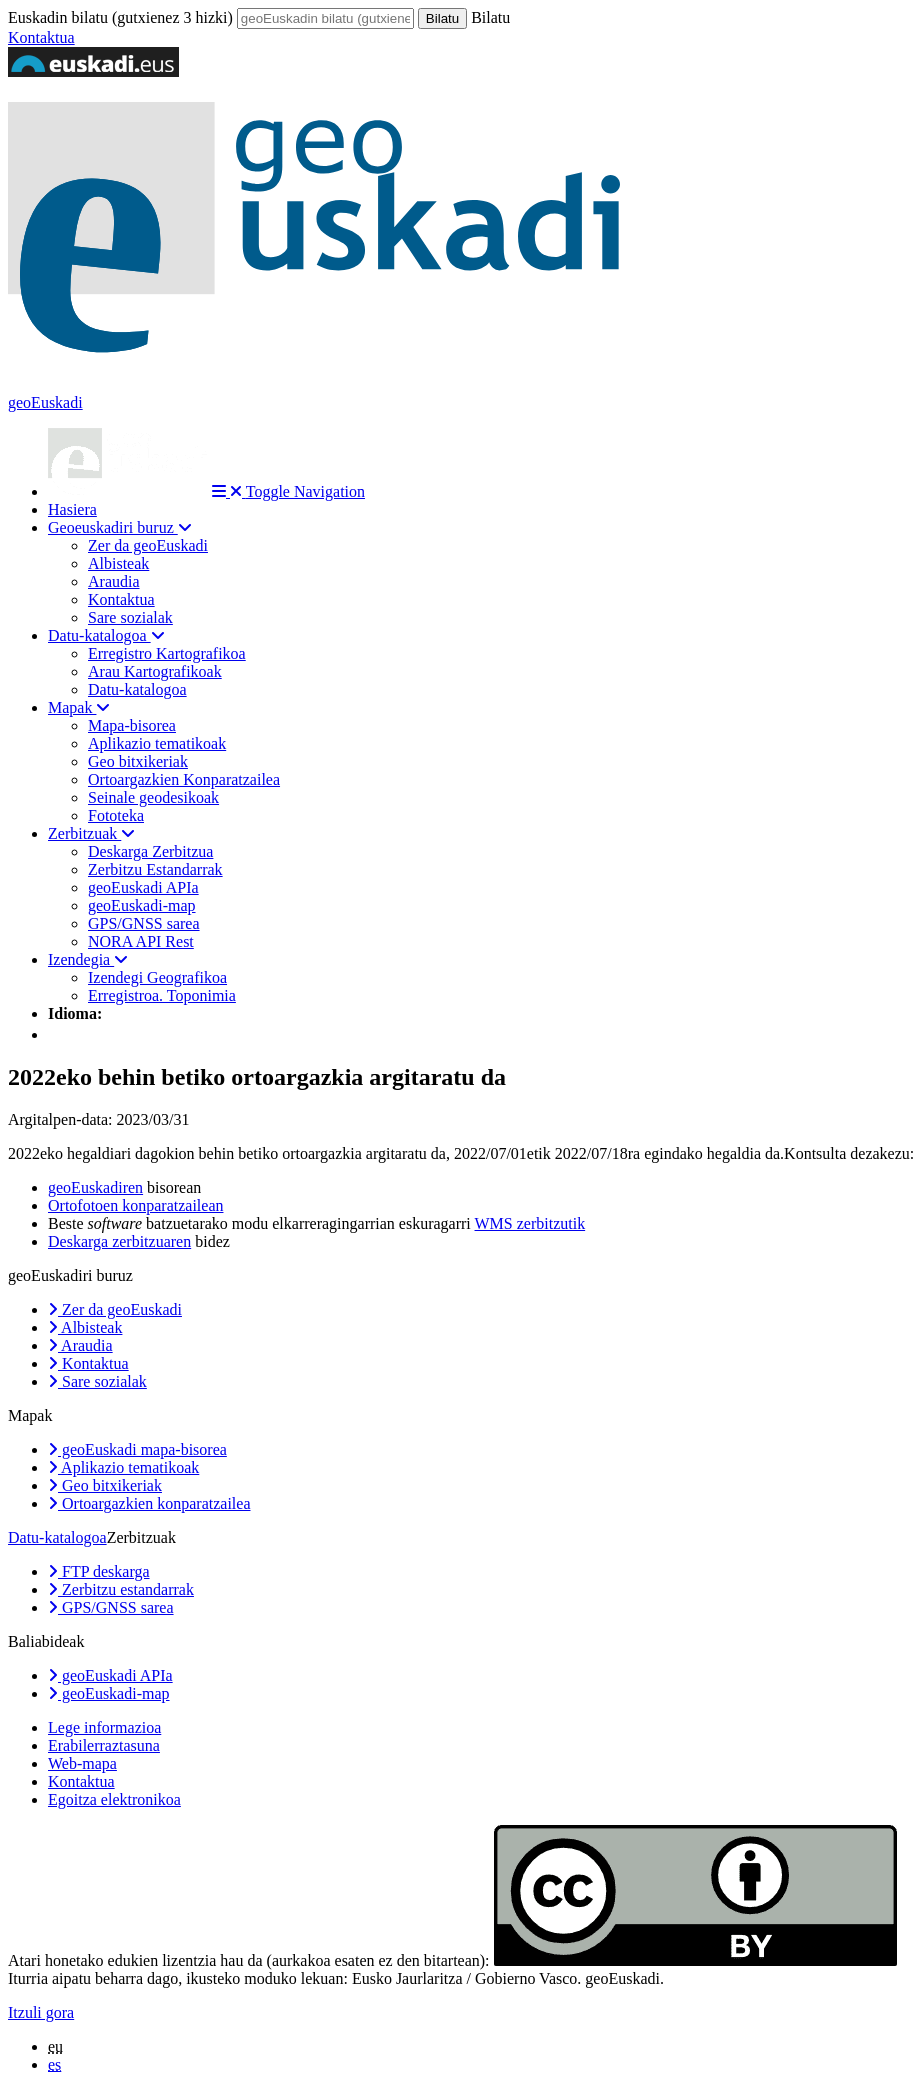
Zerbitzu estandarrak (121, 1589)
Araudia (114, 581)
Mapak (79, 707)
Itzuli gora (41, 2012)
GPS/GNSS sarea (144, 923)
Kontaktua (41, 37)
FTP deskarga (99, 1571)
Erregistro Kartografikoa (167, 653)
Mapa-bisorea (132, 725)
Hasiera (72, 509)
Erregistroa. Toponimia (162, 995)
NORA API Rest (141, 941)
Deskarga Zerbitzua (150, 851)
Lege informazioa (104, 1727)
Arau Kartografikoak (155, 671)
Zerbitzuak (91, 833)
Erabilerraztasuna (104, 1745)
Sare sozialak (130, 617)
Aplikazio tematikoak (157, 743)
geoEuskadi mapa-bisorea (137, 1449)
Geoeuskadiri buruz (120, 527)
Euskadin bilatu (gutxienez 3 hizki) (120, 17)
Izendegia (88, 959)
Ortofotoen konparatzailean (135, 1205)
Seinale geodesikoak (153, 797)
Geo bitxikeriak (138, 761)
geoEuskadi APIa (143, 887)
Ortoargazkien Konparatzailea (184, 779)
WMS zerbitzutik (530, 1223)
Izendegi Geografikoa (157, 977)
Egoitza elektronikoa (114, 1799)
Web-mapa (82, 1763)
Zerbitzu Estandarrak (155, 869)
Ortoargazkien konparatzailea (149, 1503)
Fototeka (116, 815)
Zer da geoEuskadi (148, 545)
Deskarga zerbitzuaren (119, 1241)
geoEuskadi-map (142, 905)
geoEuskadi (45, 402)
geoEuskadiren (95, 1187)
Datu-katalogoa (106, 635)
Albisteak (118, 563)
